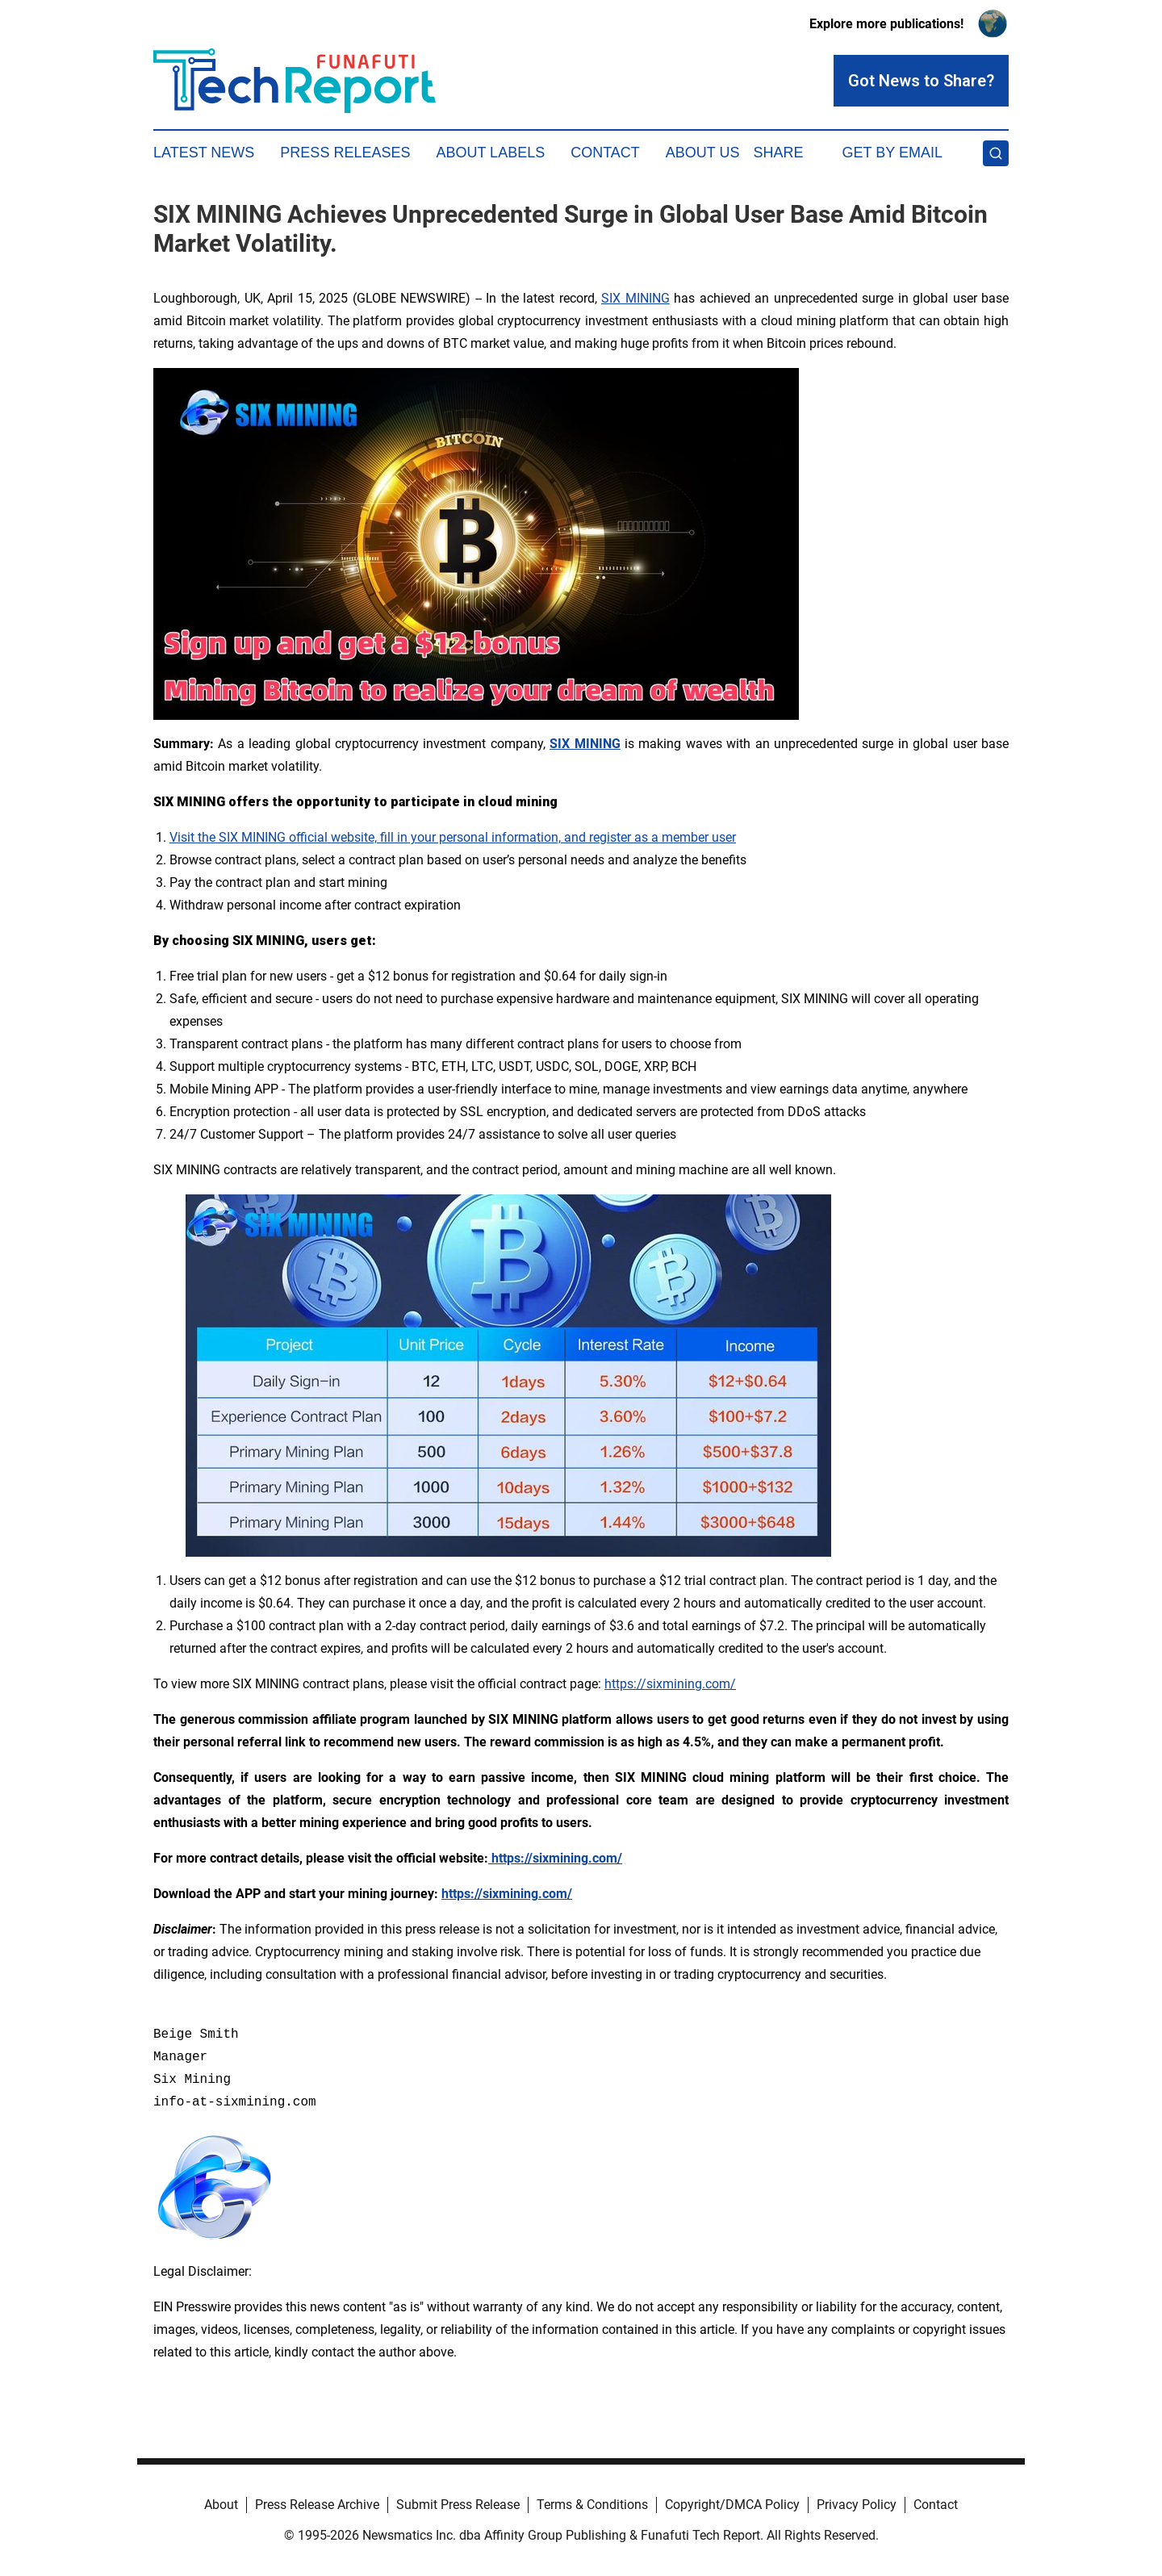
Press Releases (345, 152)
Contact (605, 152)
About (221, 2504)
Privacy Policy (857, 2504)
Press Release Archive (317, 2504)
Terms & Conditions (592, 2504)
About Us (703, 152)
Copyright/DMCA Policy (732, 2504)
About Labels (490, 152)
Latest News (203, 152)
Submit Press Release (458, 2504)
